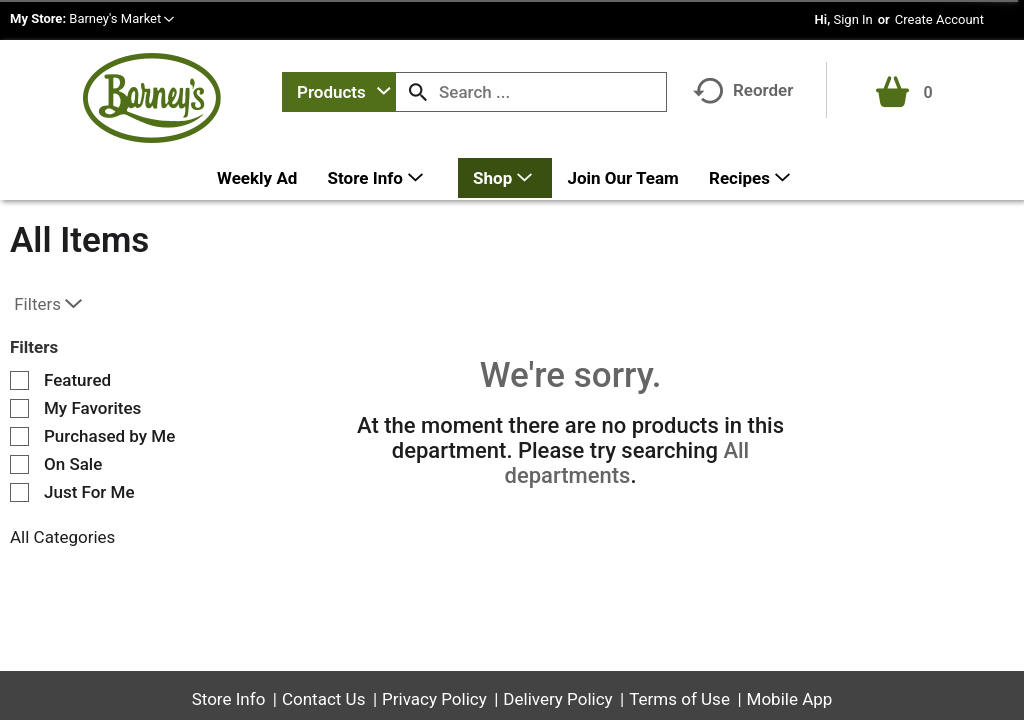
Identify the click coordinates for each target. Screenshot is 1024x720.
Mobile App (790, 699)
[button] (121, 18)
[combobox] (339, 92)
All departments (627, 463)
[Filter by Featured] (19, 380)
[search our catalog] (418, 92)
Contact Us (323, 699)
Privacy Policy (434, 699)
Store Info (229, 699)
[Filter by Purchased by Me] (19, 436)
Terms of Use (679, 699)
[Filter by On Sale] (19, 464)
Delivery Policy (557, 699)
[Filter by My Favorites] (19, 408)
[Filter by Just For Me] (19, 492)
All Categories (62, 537)
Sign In (852, 19)
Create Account (939, 19)
